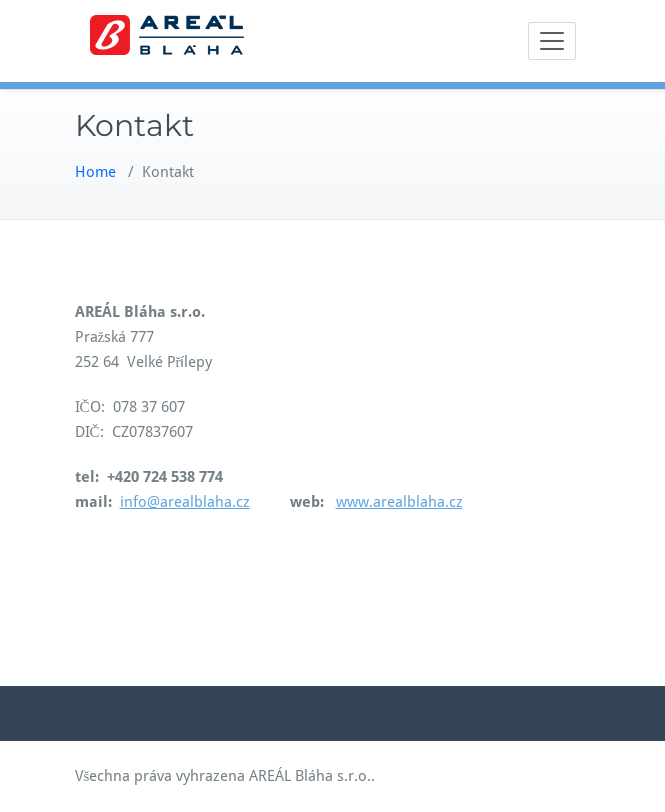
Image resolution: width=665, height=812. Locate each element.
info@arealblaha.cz (185, 502)
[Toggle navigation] (552, 41)
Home (95, 172)
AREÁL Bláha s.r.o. (310, 776)
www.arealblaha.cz (399, 502)
